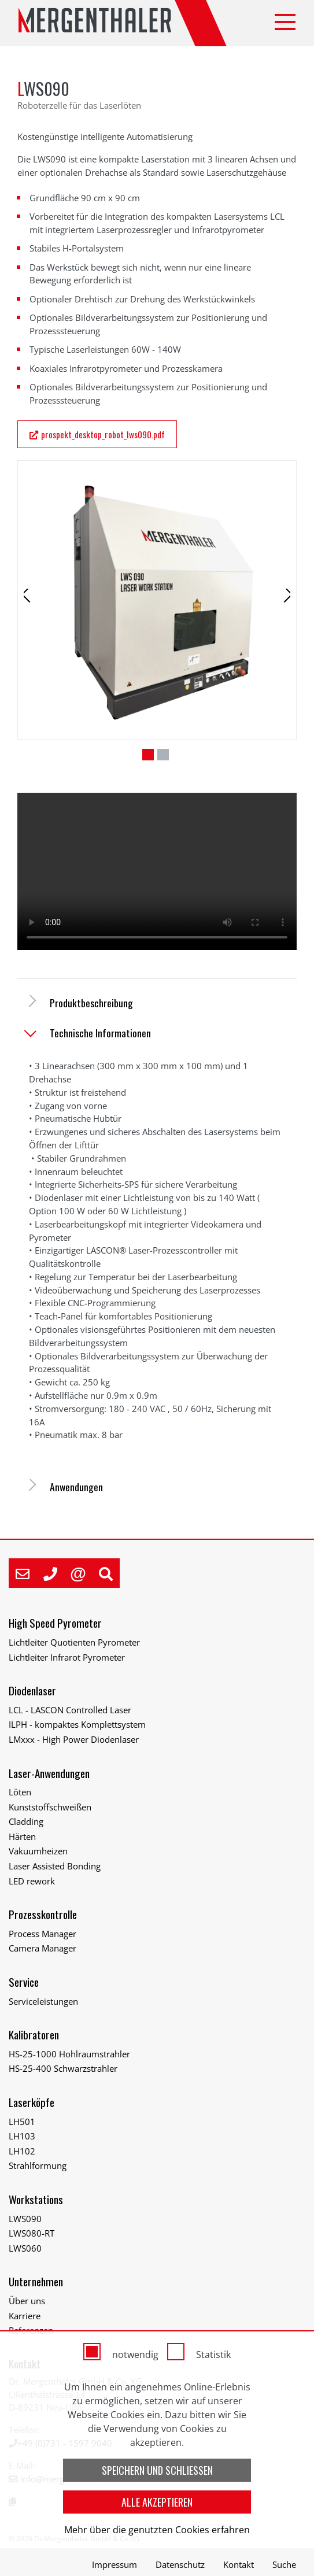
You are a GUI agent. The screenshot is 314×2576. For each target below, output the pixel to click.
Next (281, 610)
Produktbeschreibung (91, 1003)
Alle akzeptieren (157, 2502)
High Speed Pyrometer (55, 1622)
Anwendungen (76, 1487)
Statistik (213, 2354)
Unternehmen (36, 2281)
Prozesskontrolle (43, 1914)
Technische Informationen (100, 1033)
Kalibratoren (34, 2034)
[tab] (157, 1003)
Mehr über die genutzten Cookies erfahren (157, 2529)
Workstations (36, 2199)
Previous (35, 610)
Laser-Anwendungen (49, 1773)
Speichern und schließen (157, 2470)
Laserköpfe (31, 2102)
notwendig (135, 2354)
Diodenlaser (32, 1690)
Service (24, 1981)
